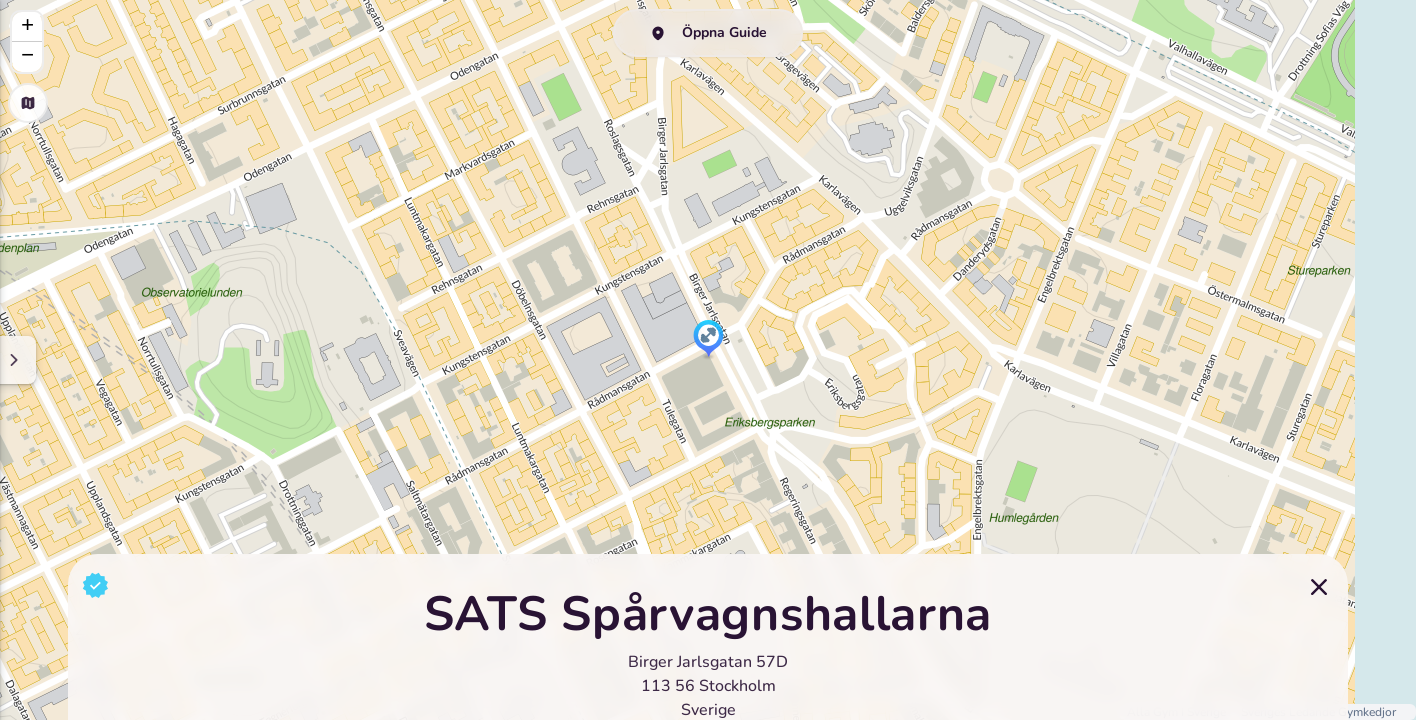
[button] (708, 340)
